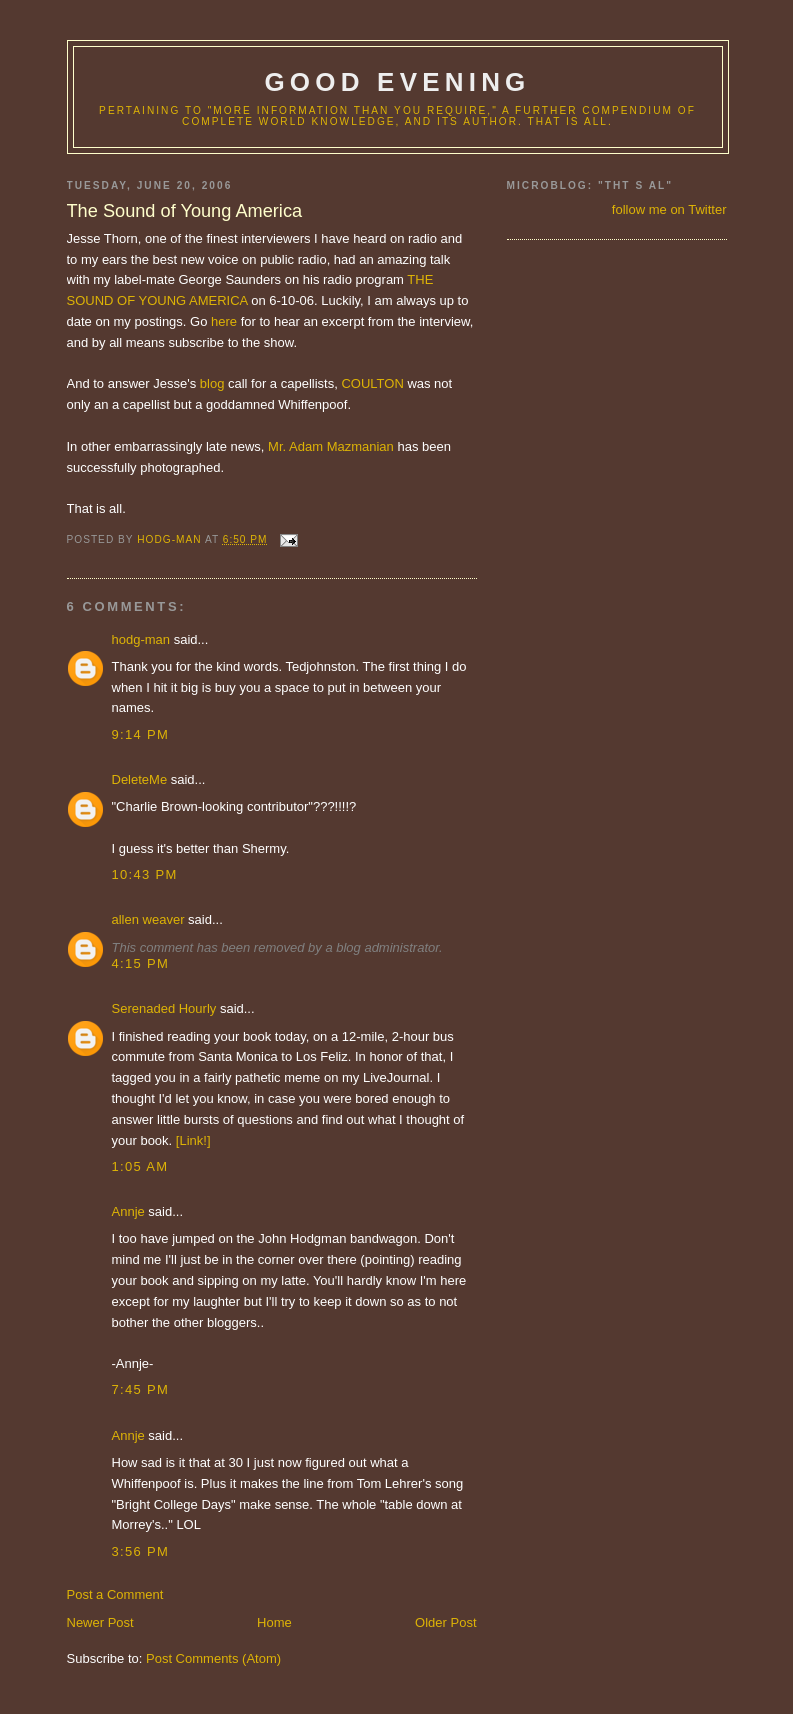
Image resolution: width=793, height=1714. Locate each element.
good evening (397, 82)
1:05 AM (140, 1166)
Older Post (445, 1622)
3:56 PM (141, 1551)
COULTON (372, 383)
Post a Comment (115, 1594)
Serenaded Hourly (164, 1008)
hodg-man (141, 639)
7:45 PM (141, 1389)
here (224, 321)
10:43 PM (145, 874)
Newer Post (100, 1622)
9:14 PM (141, 734)
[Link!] (193, 1140)
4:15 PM (141, 963)
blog (212, 383)
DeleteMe (140, 779)
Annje (128, 1211)
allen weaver (148, 919)
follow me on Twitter (669, 209)
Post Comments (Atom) (213, 1658)
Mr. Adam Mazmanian (331, 446)
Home (274, 1622)
